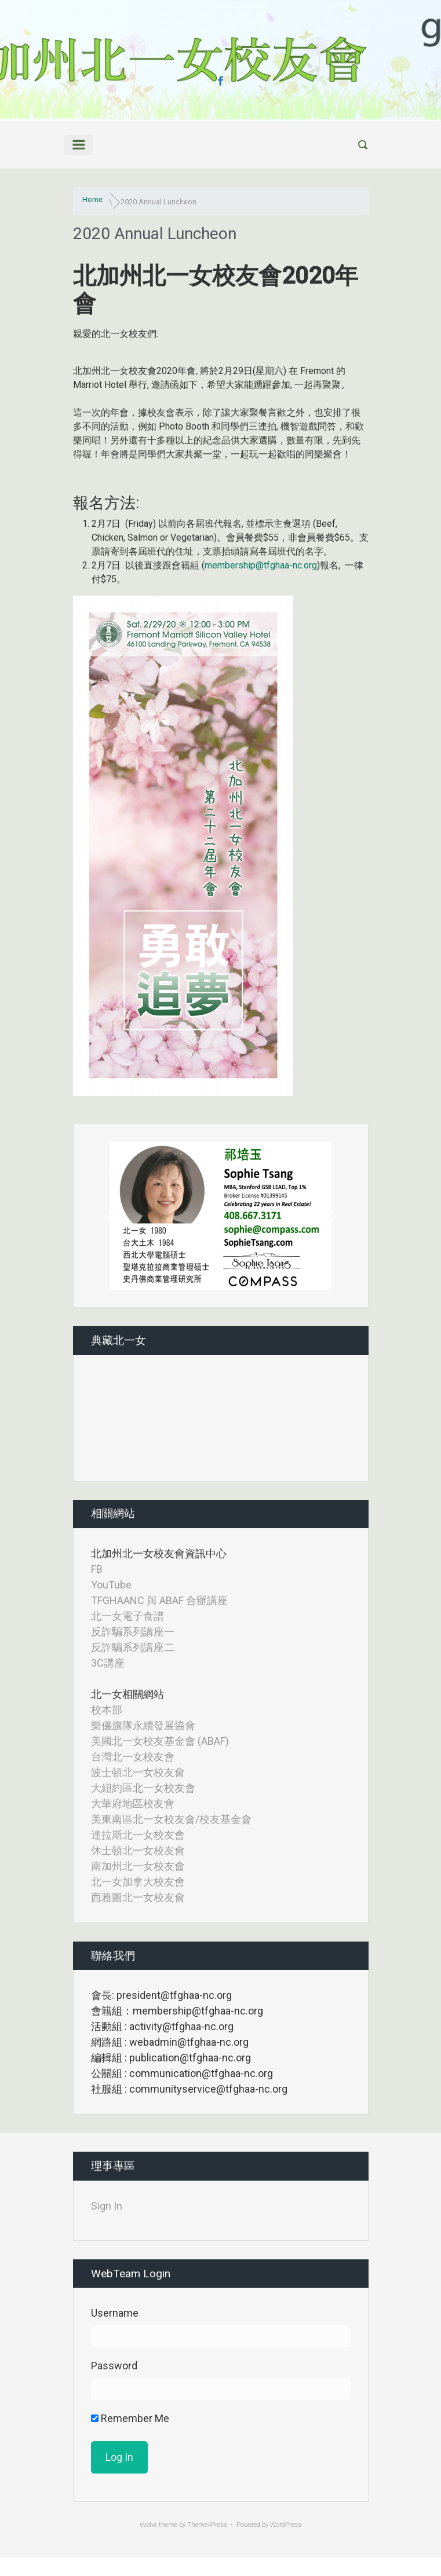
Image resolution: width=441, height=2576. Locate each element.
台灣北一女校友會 (132, 1757)
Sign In (106, 2206)
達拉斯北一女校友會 (138, 1835)
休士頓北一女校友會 (138, 1850)
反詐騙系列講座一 (132, 1631)
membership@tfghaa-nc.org (261, 565)
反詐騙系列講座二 (132, 1647)
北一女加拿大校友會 (138, 1882)
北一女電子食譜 (127, 1616)
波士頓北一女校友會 (138, 1772)
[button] (109, 1215)
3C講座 (108, 1663)
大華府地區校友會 (132, 1803)
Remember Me (130, 2418)
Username (115, 2313)
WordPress (285, 2525)
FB (97, 1569)
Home (92, 199)
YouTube (111, 1585)
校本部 (106, 1710)
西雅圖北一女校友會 (138, 1897)
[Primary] (78, 145)
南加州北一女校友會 (138, 1866)
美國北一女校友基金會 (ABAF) (160, 1741)
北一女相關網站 (127, 1694)
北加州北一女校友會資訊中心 (159, 1553)
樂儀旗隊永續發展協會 (143, 1725)
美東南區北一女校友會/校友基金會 (171, 1819)
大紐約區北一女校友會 (143, 1788)
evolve (148, 2525)
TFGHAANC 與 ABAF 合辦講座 (159, 1600)
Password (114, 2366)
